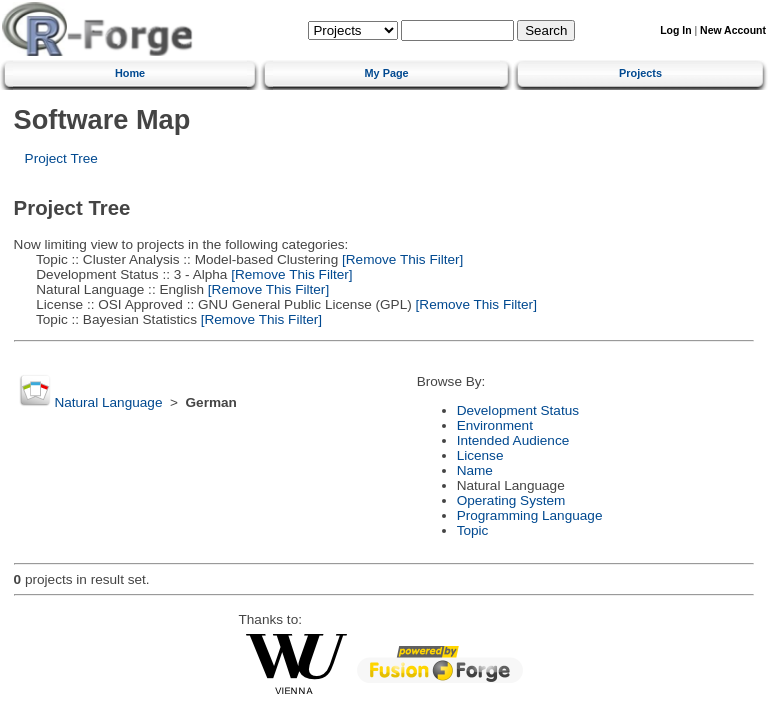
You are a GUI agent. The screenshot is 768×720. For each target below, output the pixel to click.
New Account (733, 30)
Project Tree (61, 158)
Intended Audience (513, 440)
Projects (640, 73)
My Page (387, 73)
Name (475, 470)
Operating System (511, 500)
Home (130, 73)
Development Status (518, 410)
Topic (473, 530)
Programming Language (530, 515)
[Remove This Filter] (400, 259)
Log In (675, 30)
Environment (495, 425)
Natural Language (108, 402)
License (480, 455)
